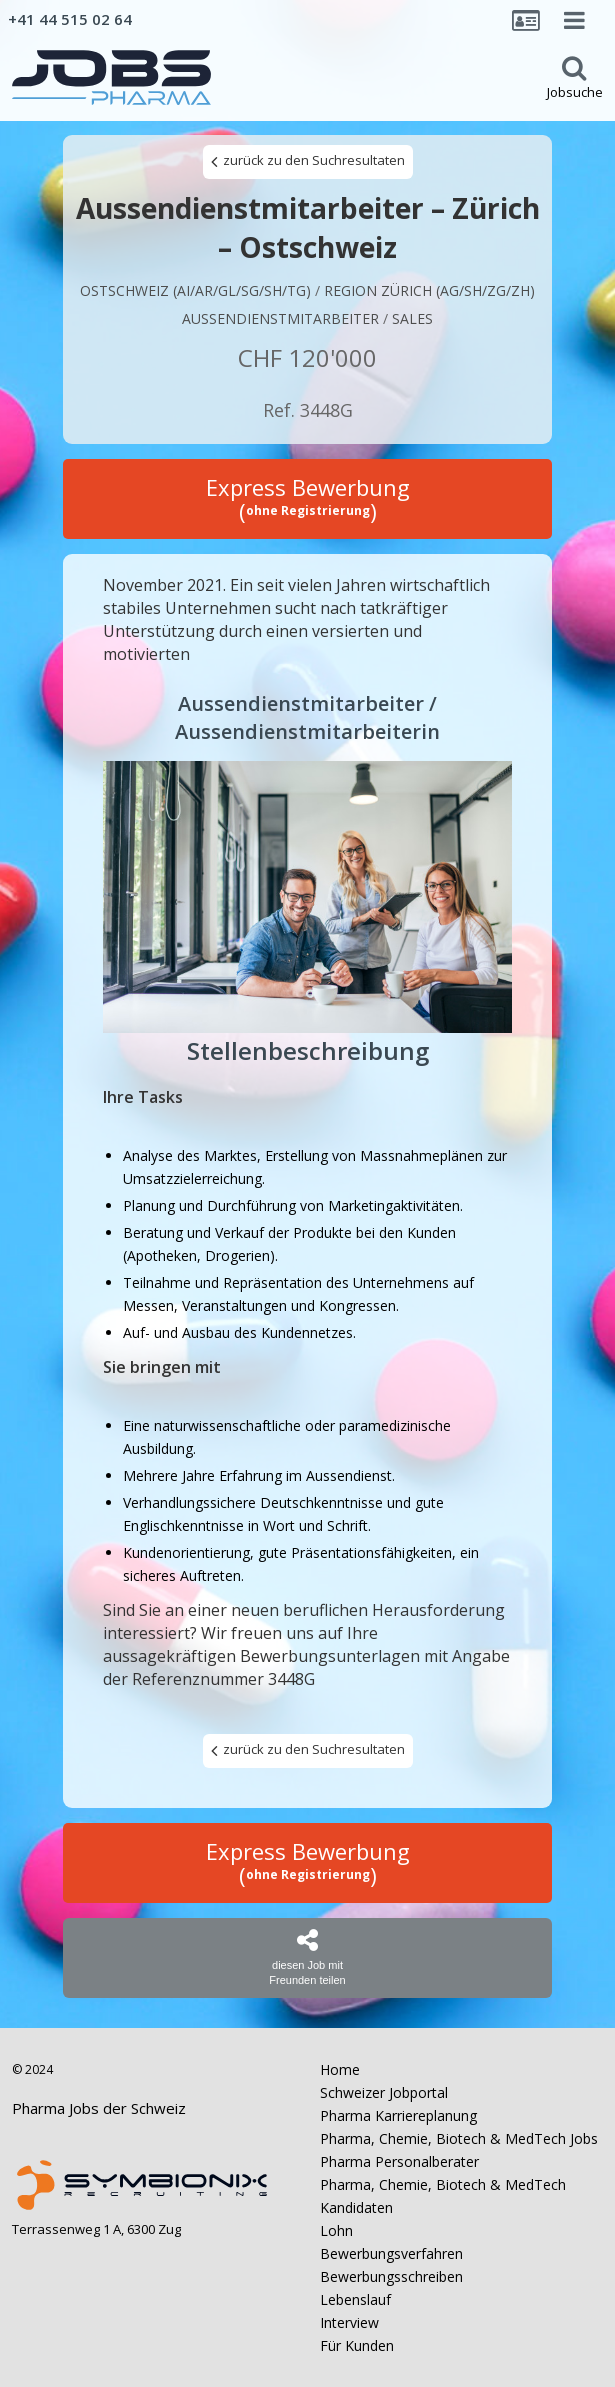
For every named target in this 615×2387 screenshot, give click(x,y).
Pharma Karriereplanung (398, 2115)
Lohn (336, 2230)
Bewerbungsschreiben (391, 2276)
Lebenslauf (355, 2299)
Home (340, 2069)
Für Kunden (357, 2345)
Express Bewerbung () (308, 499)
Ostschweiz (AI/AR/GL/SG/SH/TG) (195, 290)
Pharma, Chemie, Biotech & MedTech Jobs (459, 2138)
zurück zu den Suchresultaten (308, 161)
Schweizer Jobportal (384, 2092)
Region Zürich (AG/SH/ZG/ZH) (429, 290)
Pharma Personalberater (399, 2161)
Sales (412, 318)
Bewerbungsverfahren (391, 2253)
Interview (349, 2322)
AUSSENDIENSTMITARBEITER (280, 318)
